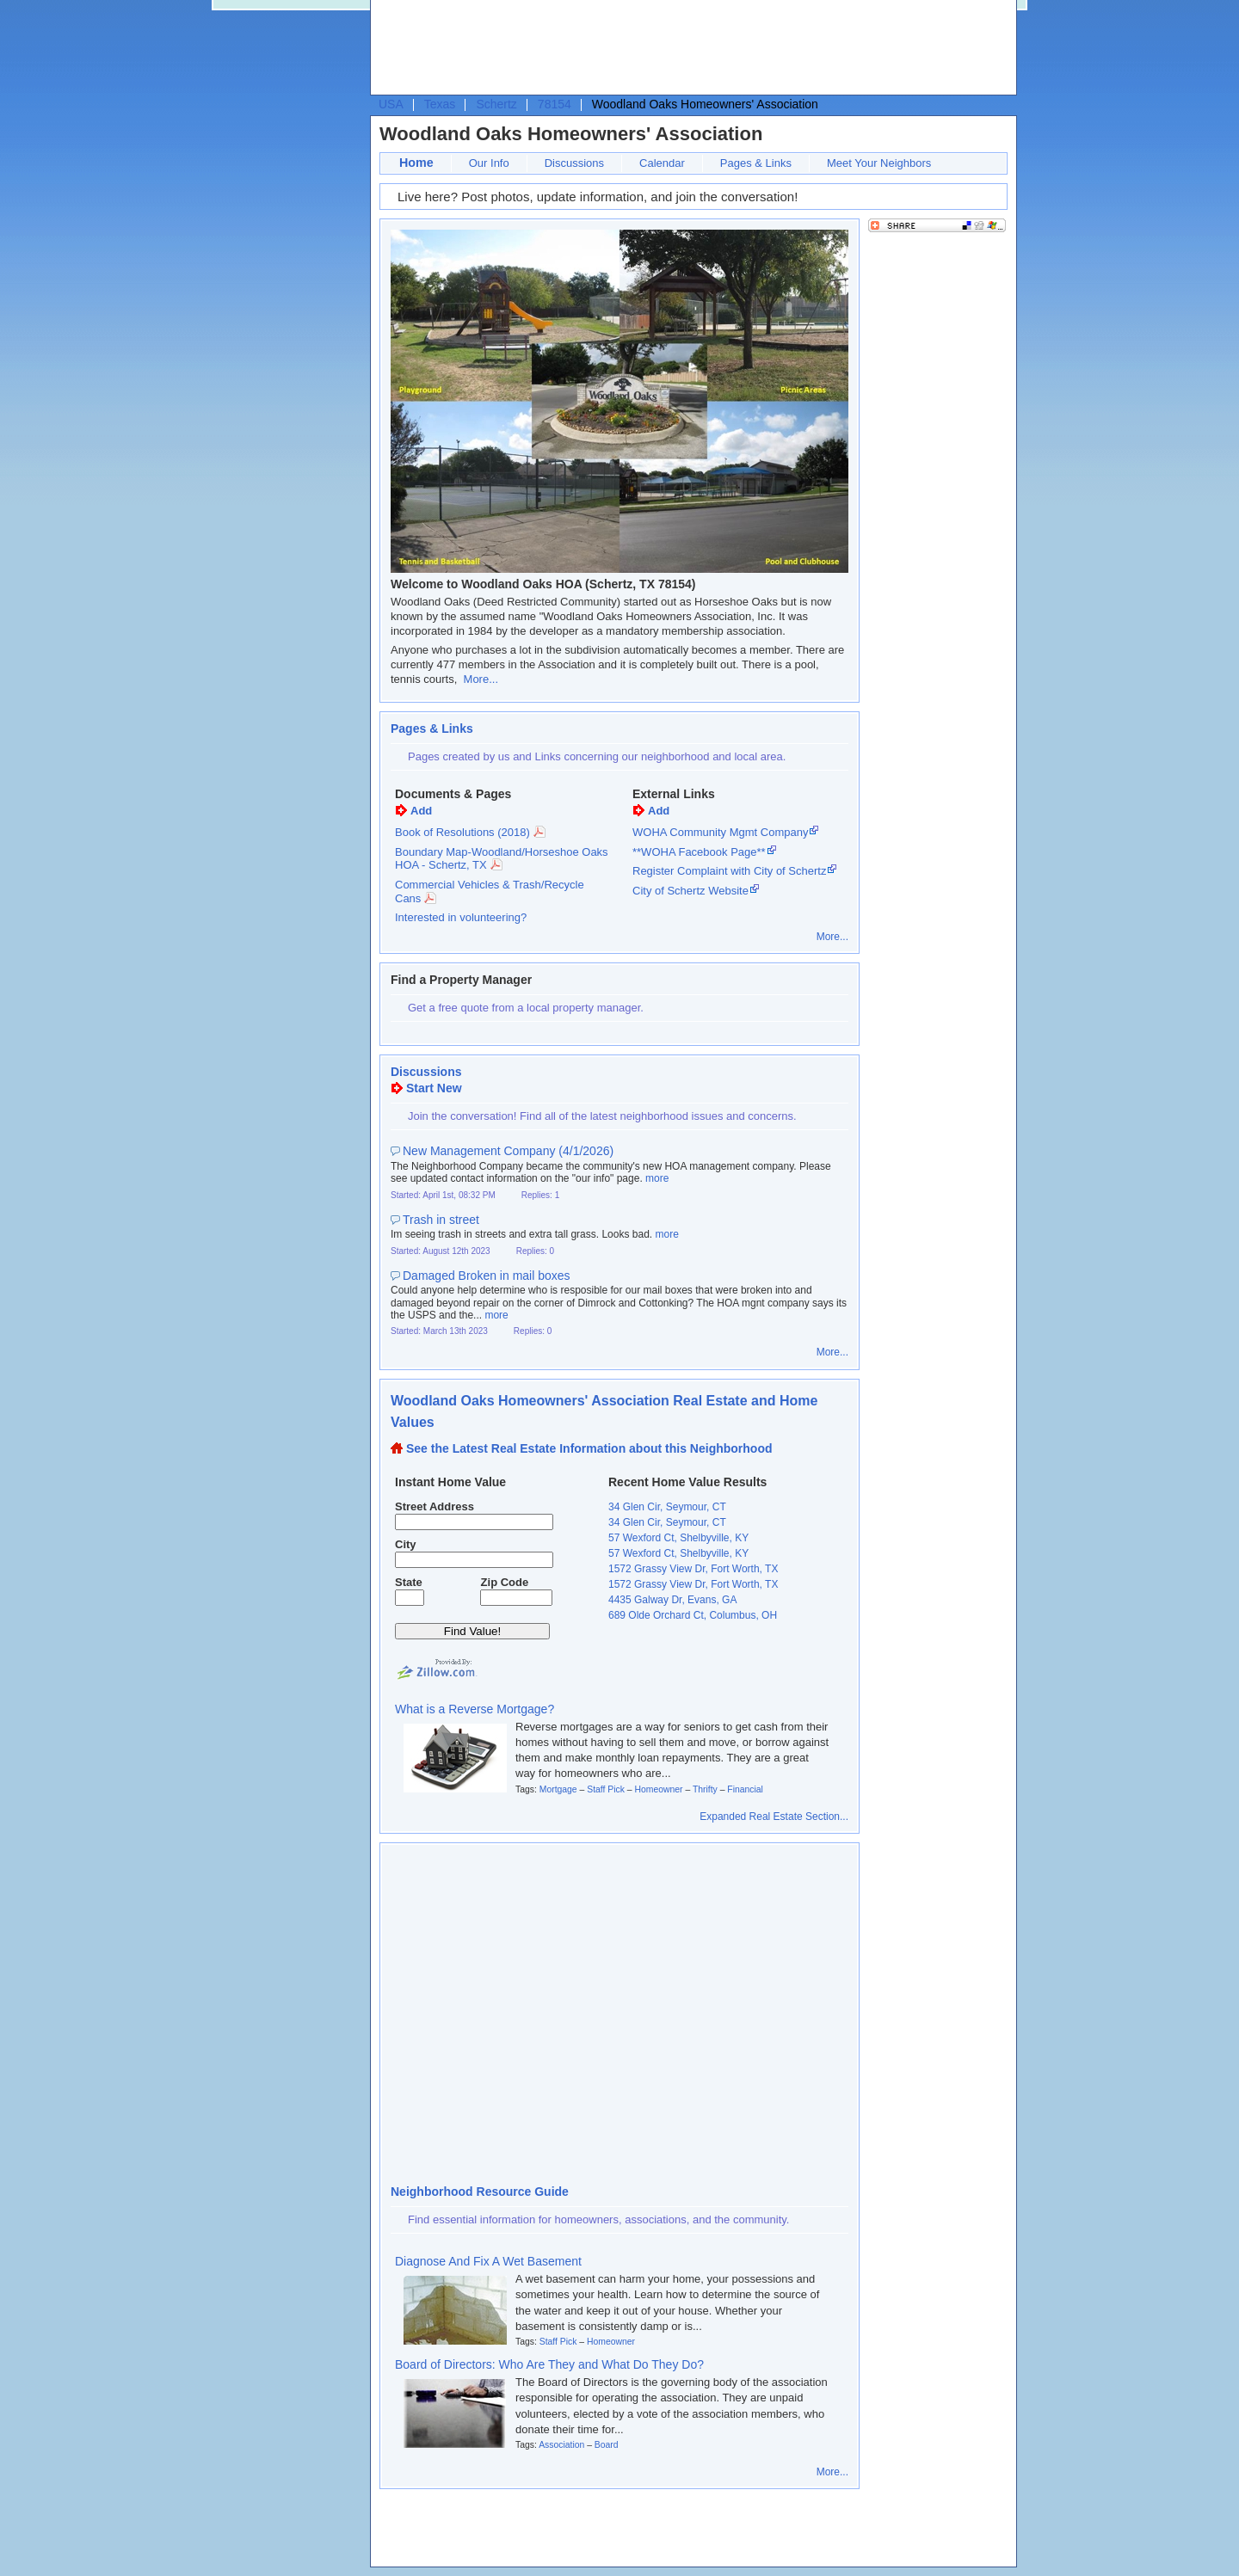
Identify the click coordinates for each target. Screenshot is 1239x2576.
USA (391, 104)
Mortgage (558, 1789)
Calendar (662, 163)
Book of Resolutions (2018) (462, 832)
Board (607, 2445)
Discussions (574, 163)
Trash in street (441, 1220)
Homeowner (658, 1789)
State (408, 1582)
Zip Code (505, 1582)
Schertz (496, 104)
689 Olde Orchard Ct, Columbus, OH (692, 1615)
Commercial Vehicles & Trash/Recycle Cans (489, 891)
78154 (554, 104)
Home (416, 162)
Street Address (434, 1506)
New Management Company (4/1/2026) (508, 1151)
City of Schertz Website (690, 890)
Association (561, 2445)
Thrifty (705, 1789)
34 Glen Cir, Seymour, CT (667, 1507)
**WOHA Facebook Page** (699, 851)
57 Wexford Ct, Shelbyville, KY (678, 1538)
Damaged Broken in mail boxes (486, 1275)
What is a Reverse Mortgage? (474, 1709)
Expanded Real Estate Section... (774, 1817)
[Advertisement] (689, 48)
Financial (745, 1789)
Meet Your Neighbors (879, 163)
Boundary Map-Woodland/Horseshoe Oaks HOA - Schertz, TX (501, 858)
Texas (440, 104)
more (657, 1178)
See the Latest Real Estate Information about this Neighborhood (589, 1448)
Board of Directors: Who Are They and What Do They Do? (549, 2364)
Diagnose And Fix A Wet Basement (488, 2261)
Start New (434, 1088)
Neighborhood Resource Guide (480, 2191)
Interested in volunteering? (461, 917)
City (405, 1544)
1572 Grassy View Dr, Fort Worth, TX (693, 1569)
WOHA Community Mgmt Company (720, 832)
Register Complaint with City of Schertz (729, 870)
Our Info (489, 163)
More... (481, 679)
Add (421, 810)
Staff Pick (606, 1789)
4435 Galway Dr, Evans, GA (672, 1600)
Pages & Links (756, 163)
